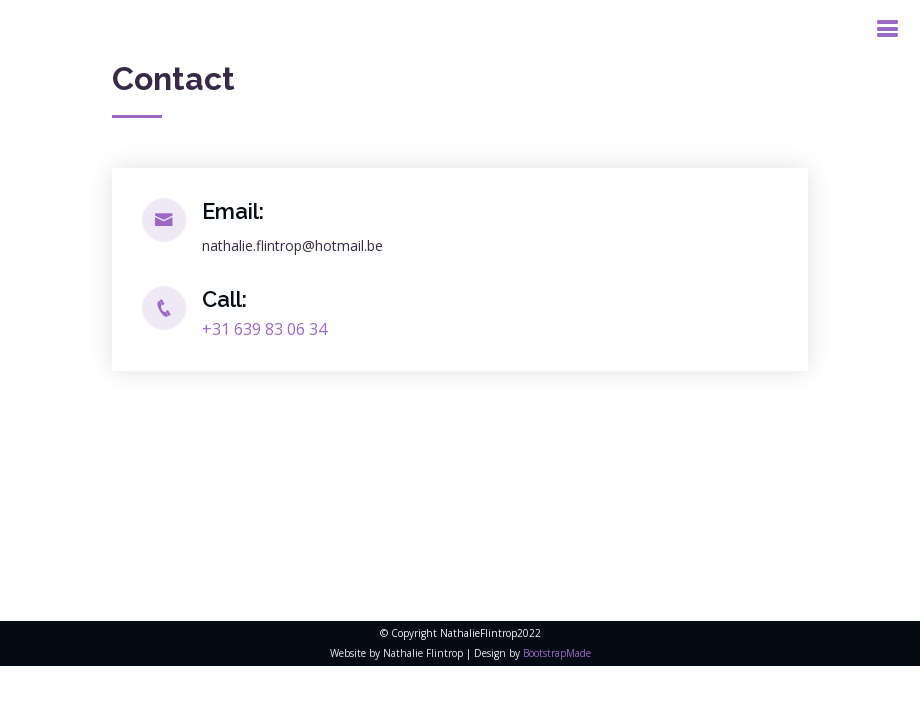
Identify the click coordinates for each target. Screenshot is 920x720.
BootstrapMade (557, 653)
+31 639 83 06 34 (264, 329)
